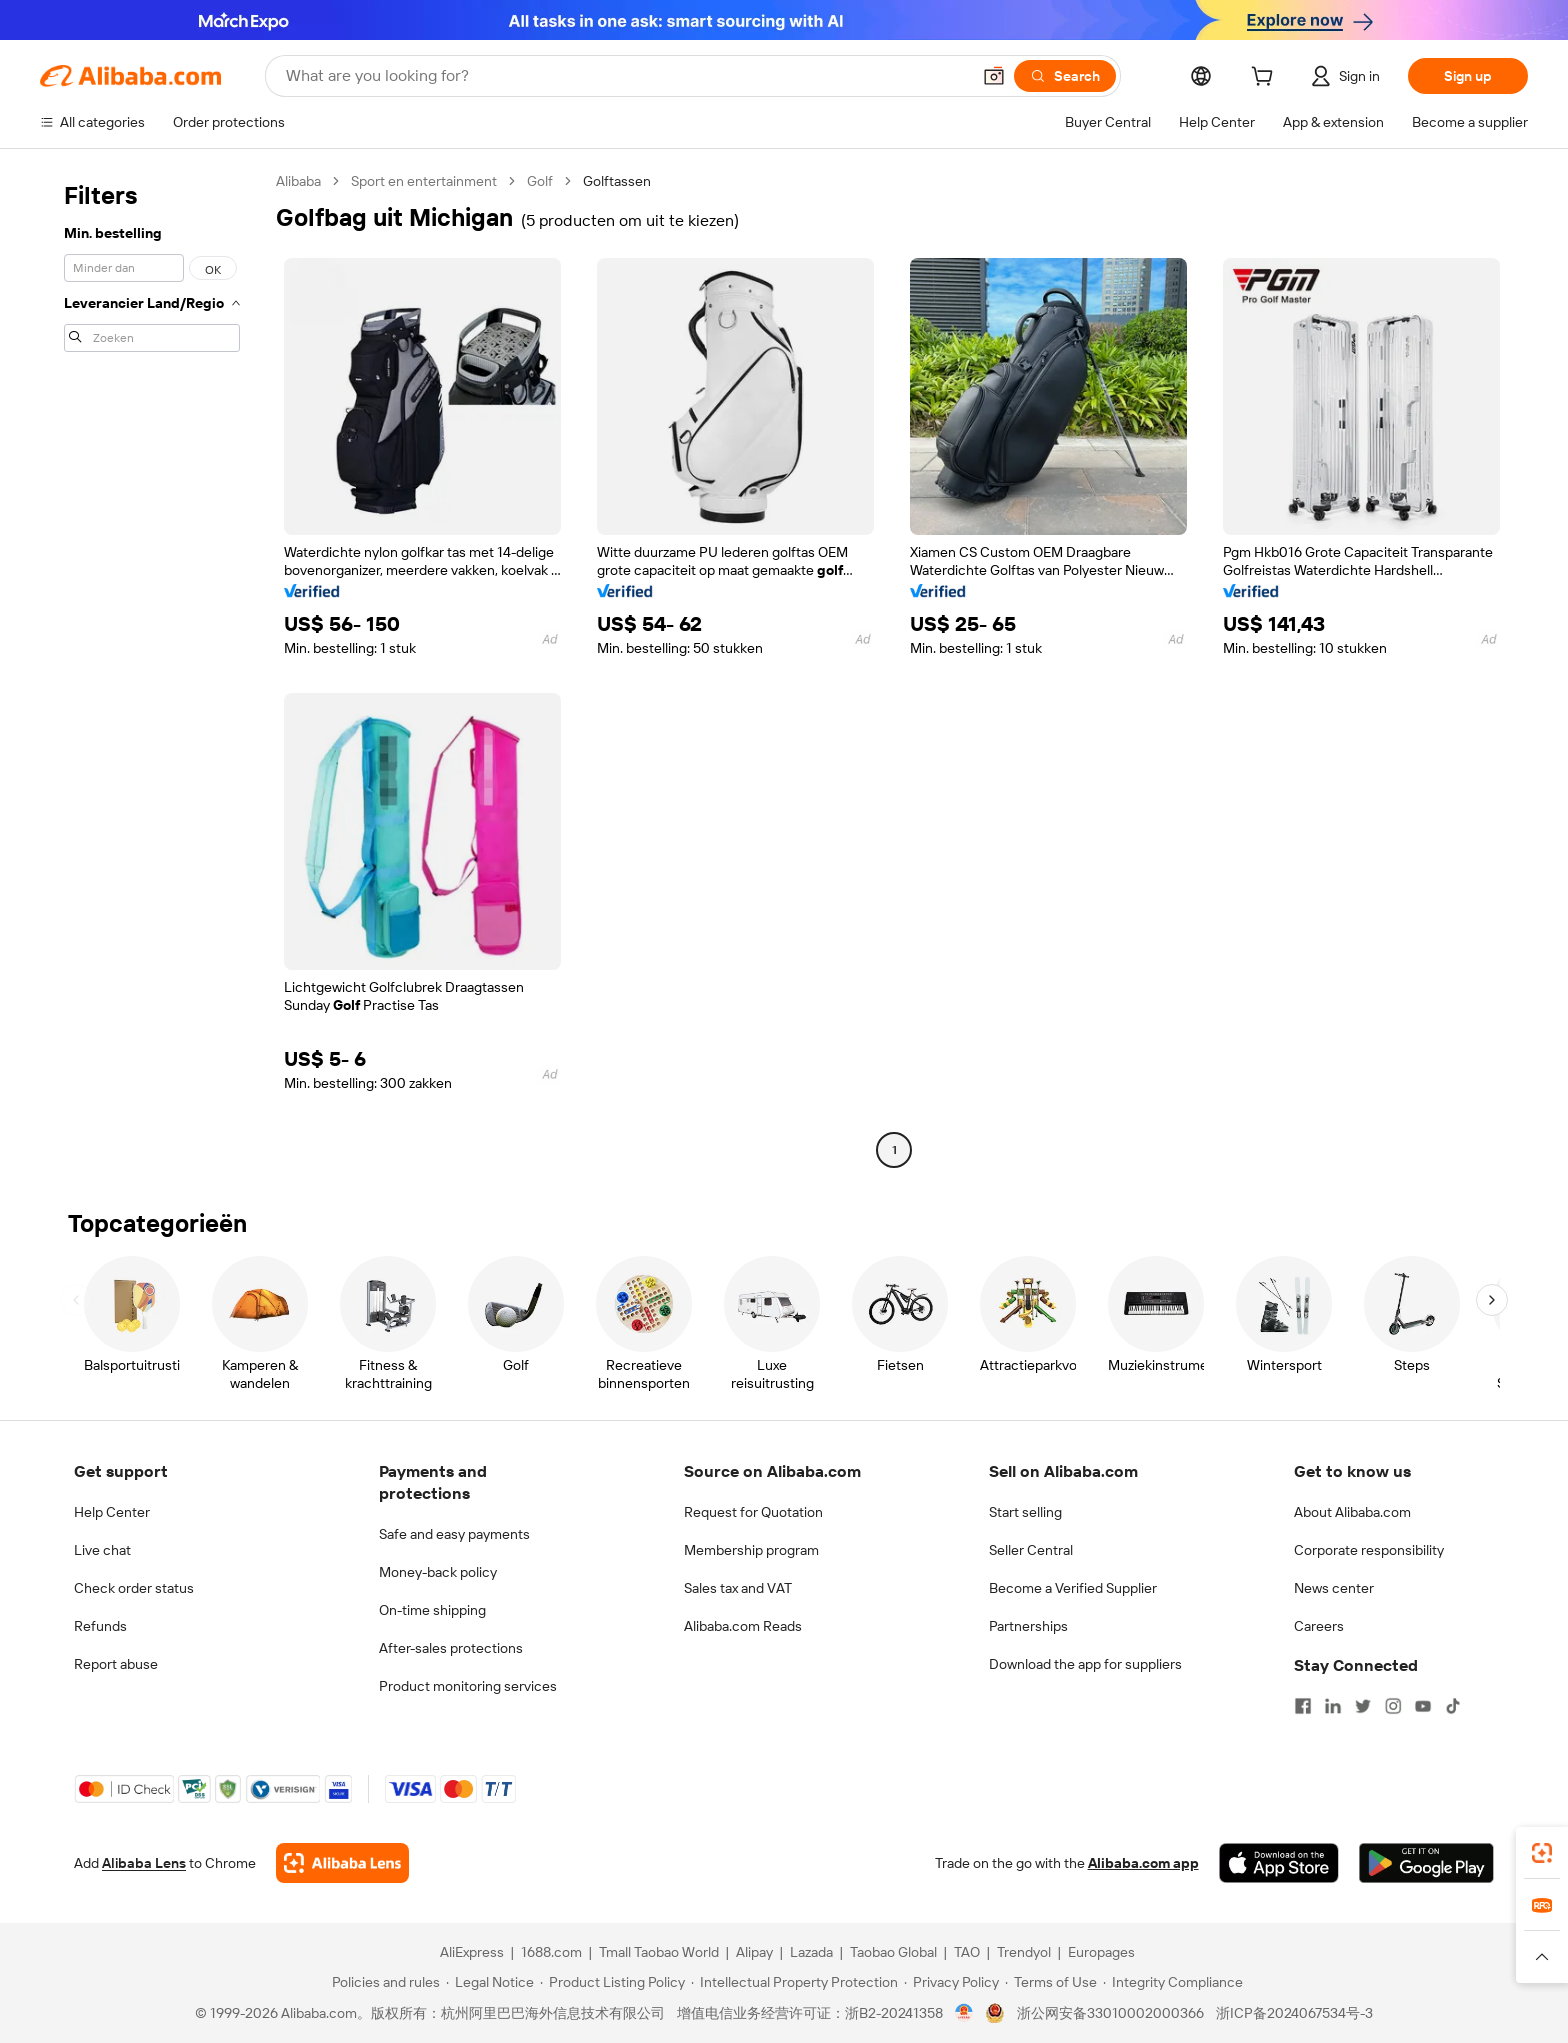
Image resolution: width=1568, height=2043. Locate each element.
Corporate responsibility (1369, 1550)
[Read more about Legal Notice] (490, 1982)
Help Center (112, 1512)
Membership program (751, 1550)
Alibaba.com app (1143, 1863)
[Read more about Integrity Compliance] (1173, 1982)
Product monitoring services (468, 1686)
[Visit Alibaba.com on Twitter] (1363, 1706)
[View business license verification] (964, 2013)
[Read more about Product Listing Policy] (612, 1982)
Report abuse (116, 1664)
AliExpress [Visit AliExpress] (472, 1952)
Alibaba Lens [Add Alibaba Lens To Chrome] (144, 1863)
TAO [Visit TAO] (967, 1952)
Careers (1319, 1626)
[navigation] (152, 668)
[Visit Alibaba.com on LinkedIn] (1333, 1706)
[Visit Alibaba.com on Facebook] (1303, 1706)
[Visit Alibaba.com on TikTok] (1453, 1706)
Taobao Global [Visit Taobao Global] (893, 1952)
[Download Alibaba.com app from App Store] (1279, 1863)
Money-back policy (438, 1572)
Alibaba (298, 181)
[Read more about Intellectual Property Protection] (794, 1982)
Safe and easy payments (454, 1534)
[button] (994, 76)
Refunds (100, 1626)
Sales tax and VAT (738, 1588)
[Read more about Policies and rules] (383, 1982)
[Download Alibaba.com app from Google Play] (1426, 1863)
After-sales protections (451, 1648)
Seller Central (1031, 1550)
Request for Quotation (753, 1512)
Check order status (134, 1588)
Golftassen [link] (617, 181)
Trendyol (1024, 1952)
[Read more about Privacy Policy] (951, 1982)
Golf (540, 181)
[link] (1542, 1853)
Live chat (102, 1550)
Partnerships (1028, 1626)
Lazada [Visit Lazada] (811, 1952)
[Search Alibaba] (626, 76)
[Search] (1065, 76)
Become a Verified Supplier (1073, 1588)
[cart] (1266, 79)
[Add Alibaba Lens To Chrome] (342, 1863)
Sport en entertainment (424, 181)
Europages (1101, 1952)
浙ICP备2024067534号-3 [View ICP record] (1294, 2013)
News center (1334, 1588)
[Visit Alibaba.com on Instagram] (1393, 1706)
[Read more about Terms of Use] (1051, 1982)
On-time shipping (432, 1610)
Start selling (1025, 1512)
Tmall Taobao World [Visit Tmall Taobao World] (659, 1952)
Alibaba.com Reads (743, 1626)
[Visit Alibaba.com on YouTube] (1423, 1706)
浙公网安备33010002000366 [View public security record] (1110, 2013)
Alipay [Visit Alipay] (754, 1952)
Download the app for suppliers (1085, 1664)
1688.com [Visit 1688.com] (551, 1952)
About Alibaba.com (1352, 1512)
